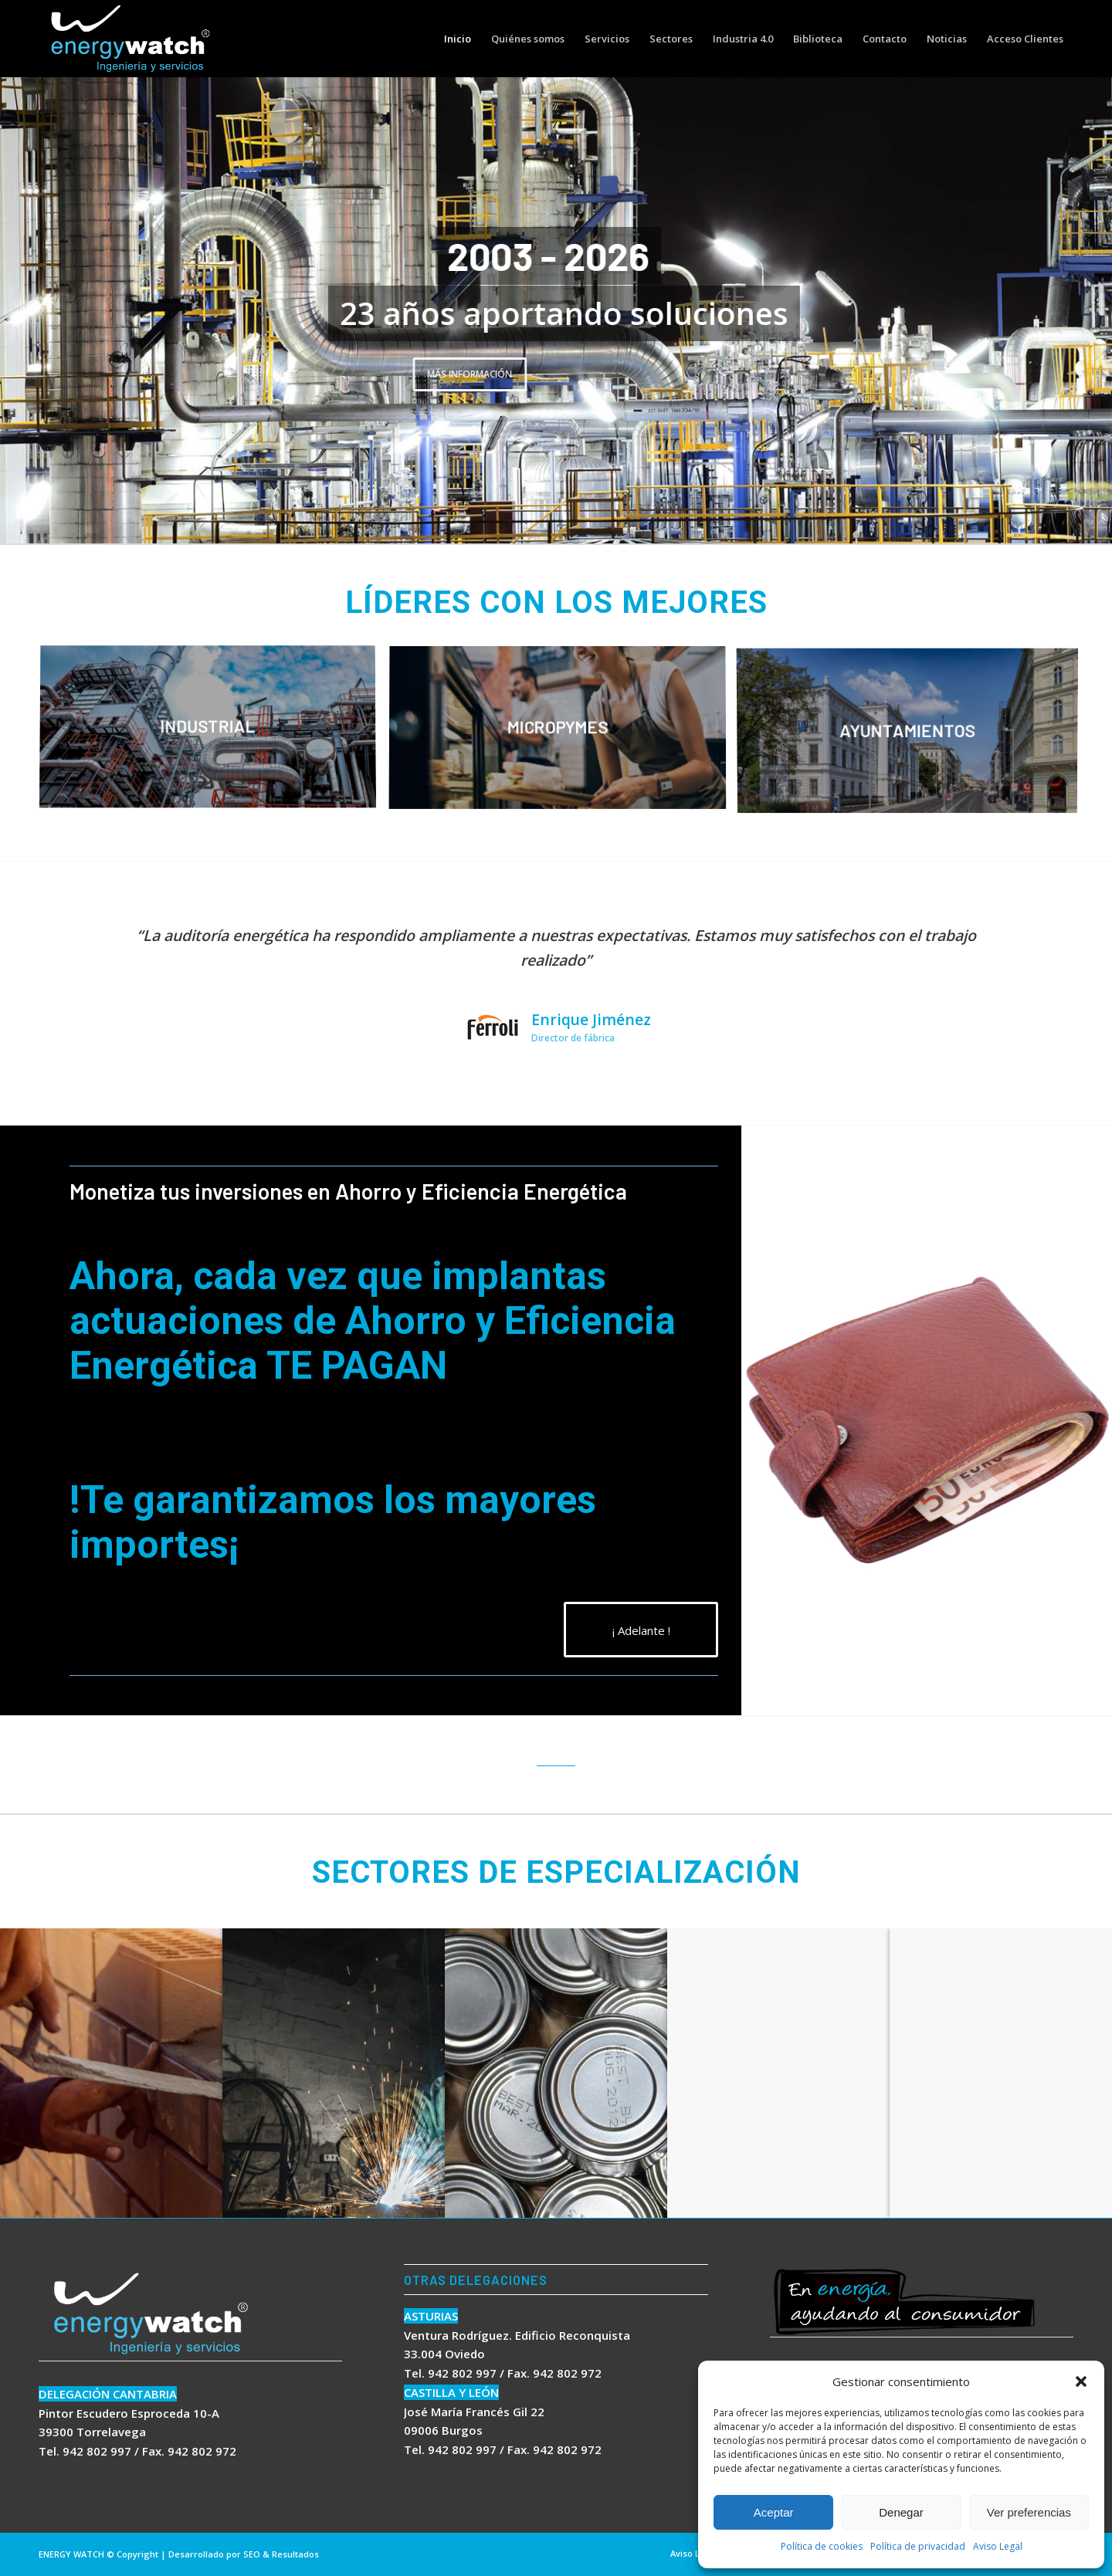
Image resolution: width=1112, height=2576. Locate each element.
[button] (1081, 2381)
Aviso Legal (997, 2546)
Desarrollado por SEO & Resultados (243, 2554)
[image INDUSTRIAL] (213, 734)
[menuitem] (457, 38)
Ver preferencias (1029, 2512)
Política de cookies (822, 2546)
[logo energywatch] (130, 38)
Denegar (901, 2512)
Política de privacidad (917, 2546)
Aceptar (774, 2512)
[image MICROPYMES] (563, 734)
